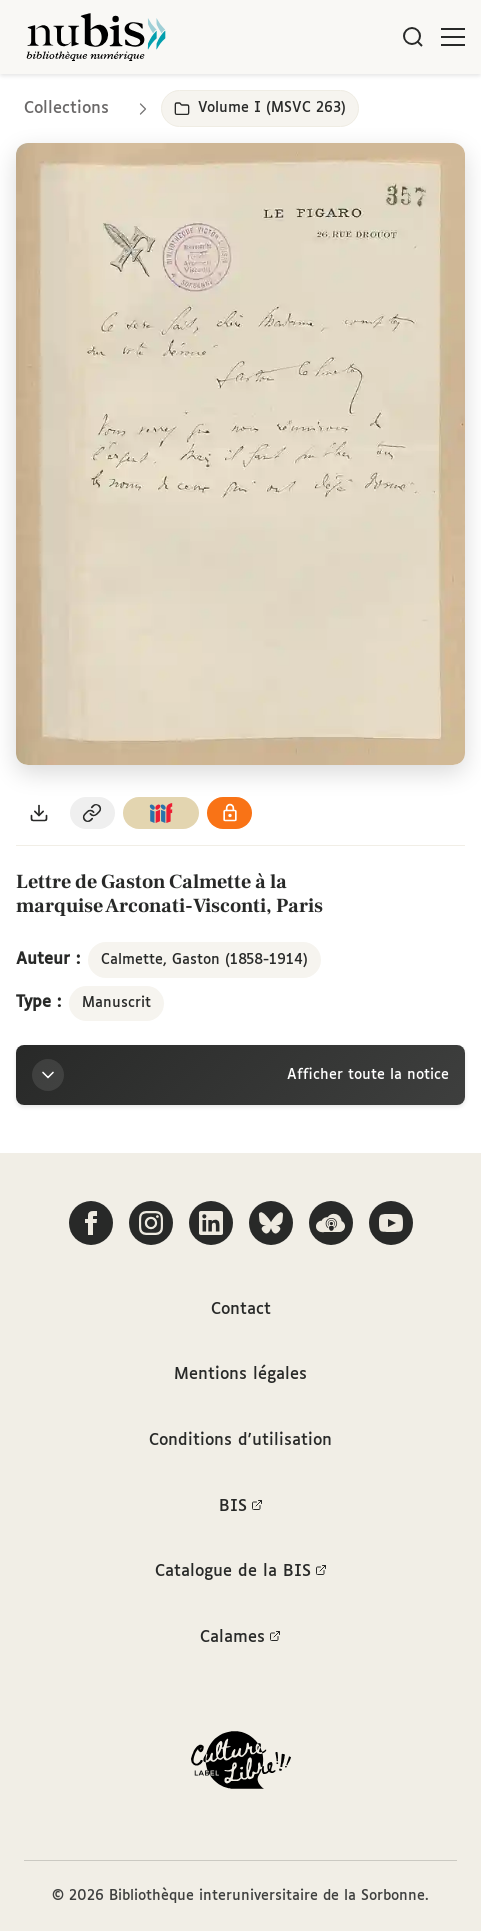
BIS (241, 1507)
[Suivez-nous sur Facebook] (91, 1223)
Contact (241, 1309)
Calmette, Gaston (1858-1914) (204, 960)
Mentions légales (240, 1374)
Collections (66, 108)
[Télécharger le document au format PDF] (39, 813)
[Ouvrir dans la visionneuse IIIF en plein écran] (240, 453)
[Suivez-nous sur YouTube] (391, 1223)
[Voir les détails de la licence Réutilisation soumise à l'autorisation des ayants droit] (230, 813)
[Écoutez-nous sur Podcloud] (331, 1223)
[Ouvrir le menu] (453, 37)
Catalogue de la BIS (241, 1572)
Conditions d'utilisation (240, 1440)
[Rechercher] (413, 37)
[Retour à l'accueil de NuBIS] (96, 37)
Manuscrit (116, 1003)
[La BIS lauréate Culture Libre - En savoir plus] (241, 1764)
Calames (240, 1638)
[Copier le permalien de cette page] (93, 813)
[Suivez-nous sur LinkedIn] (211, 1223)
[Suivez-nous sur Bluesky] (271, 1223)
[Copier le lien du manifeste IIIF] (161, 813)
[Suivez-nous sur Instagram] (151, 1223)
